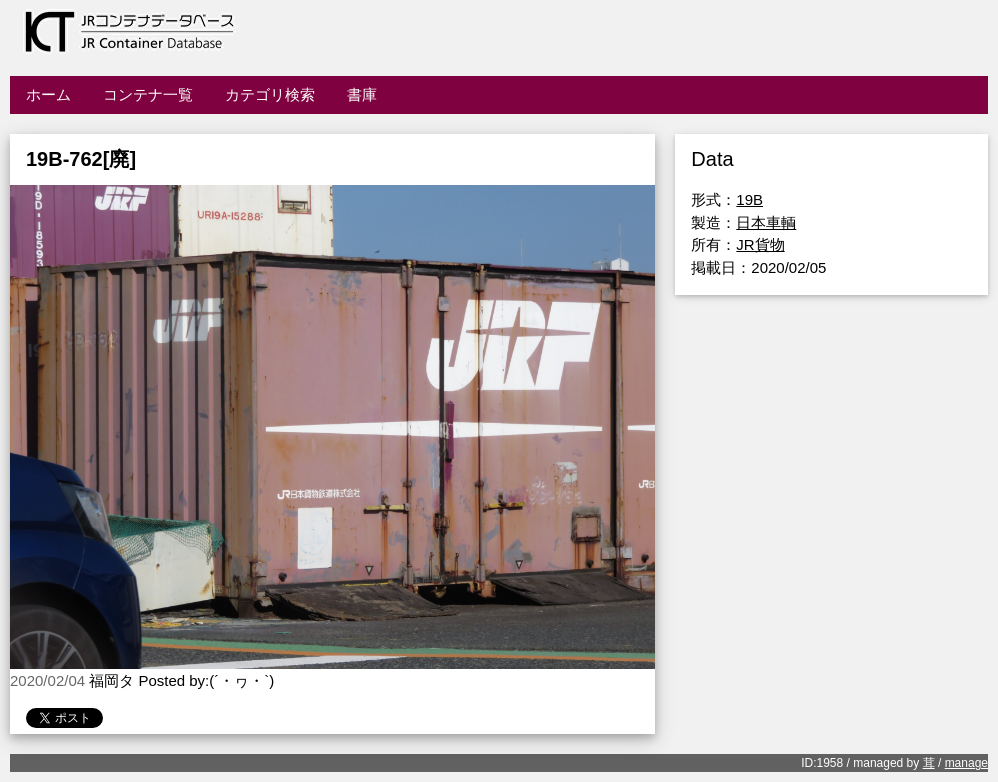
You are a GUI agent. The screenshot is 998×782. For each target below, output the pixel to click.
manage (966, 763)
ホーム (48, 94)
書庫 (362, 94)
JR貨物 (760, 244)
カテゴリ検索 (270, 94)
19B (749, 199)
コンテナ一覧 (148, 94)
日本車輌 (766, 222)
